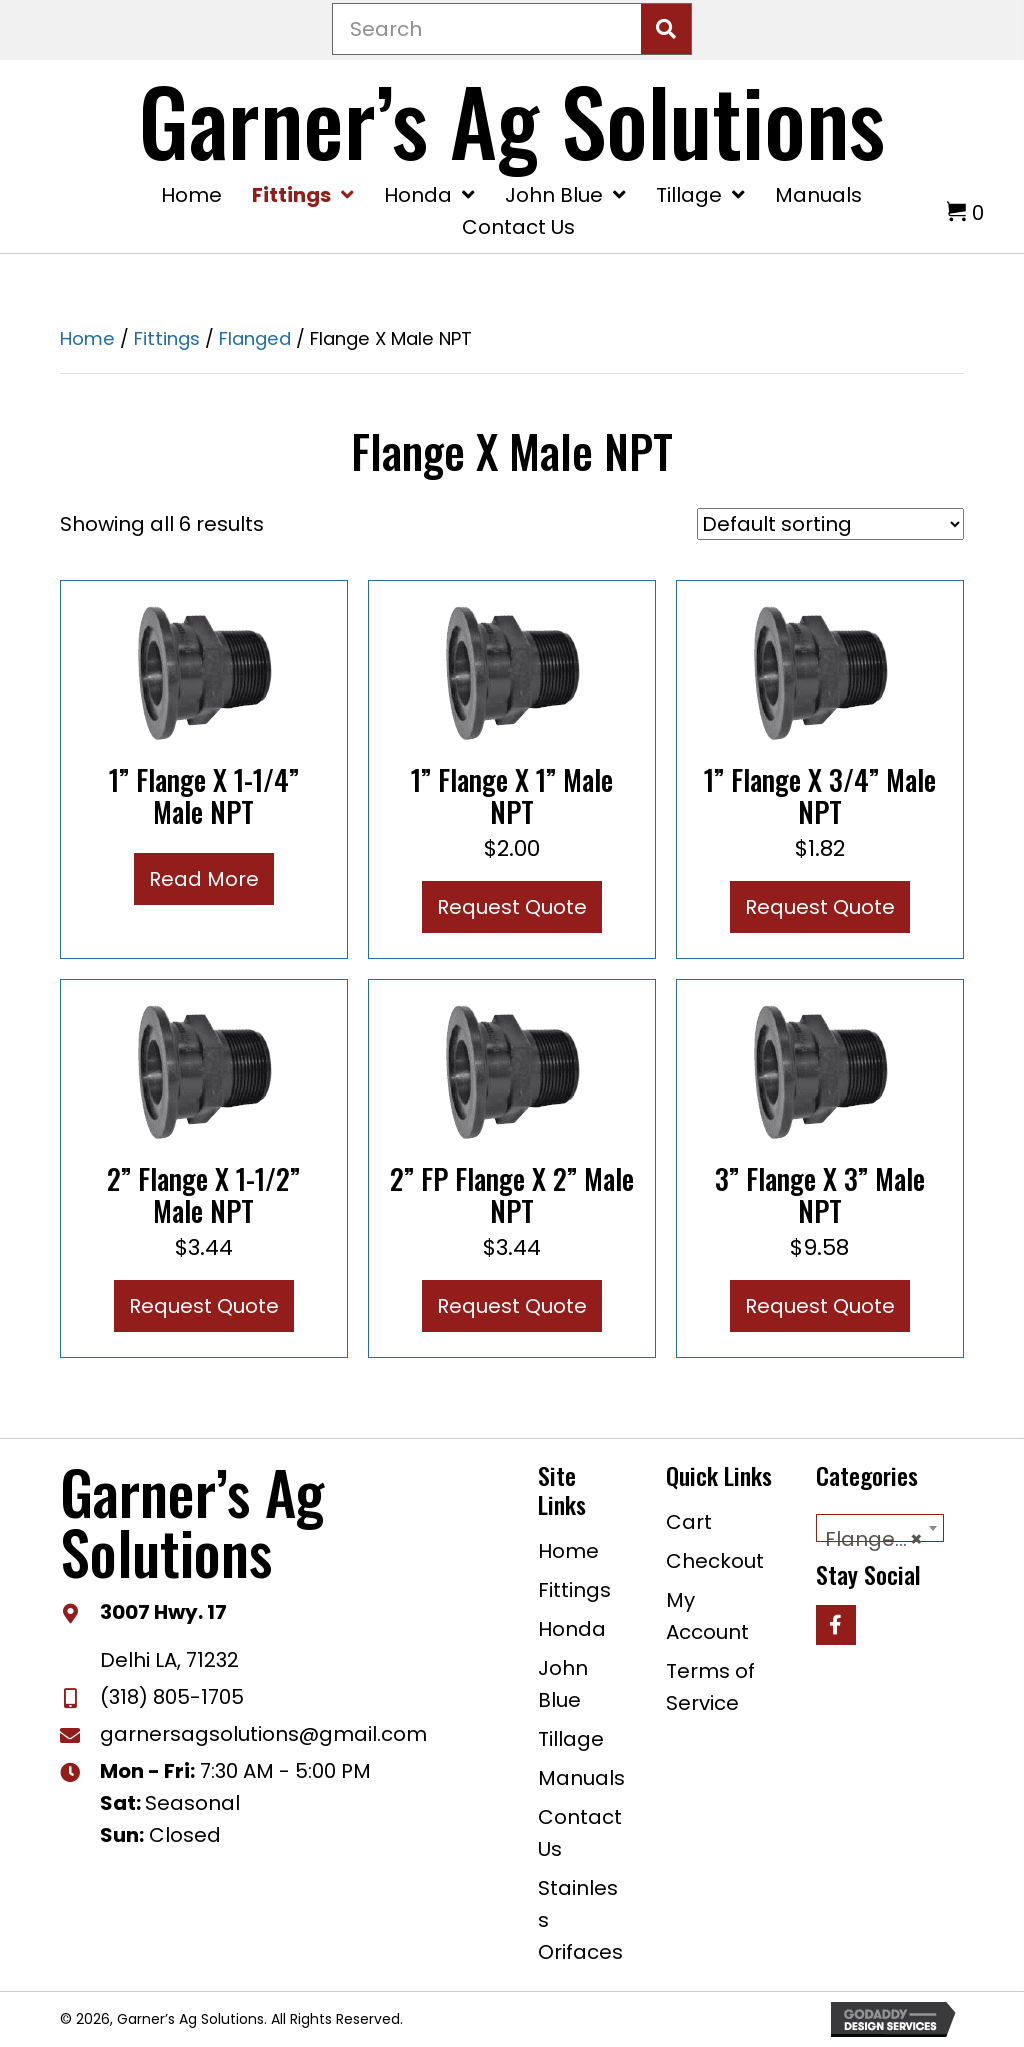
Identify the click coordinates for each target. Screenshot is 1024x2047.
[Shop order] (830, 524)
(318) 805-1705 (172, 1697)
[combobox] (880, 1528)
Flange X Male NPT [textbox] (884, 1539)
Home (87, 338)
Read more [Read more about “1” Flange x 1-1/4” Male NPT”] (204, 879)
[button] (836, 1625)
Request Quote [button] (512, 907)
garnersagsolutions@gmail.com (263, 1734)
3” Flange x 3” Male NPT (820, 1194)
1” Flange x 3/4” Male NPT (820, 795)
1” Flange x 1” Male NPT (512, 795)
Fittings (167, 338)
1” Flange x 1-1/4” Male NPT (204, 795)
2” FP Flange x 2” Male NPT (512, 1194)
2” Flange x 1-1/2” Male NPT (203, 1194)
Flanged (255, 338)
